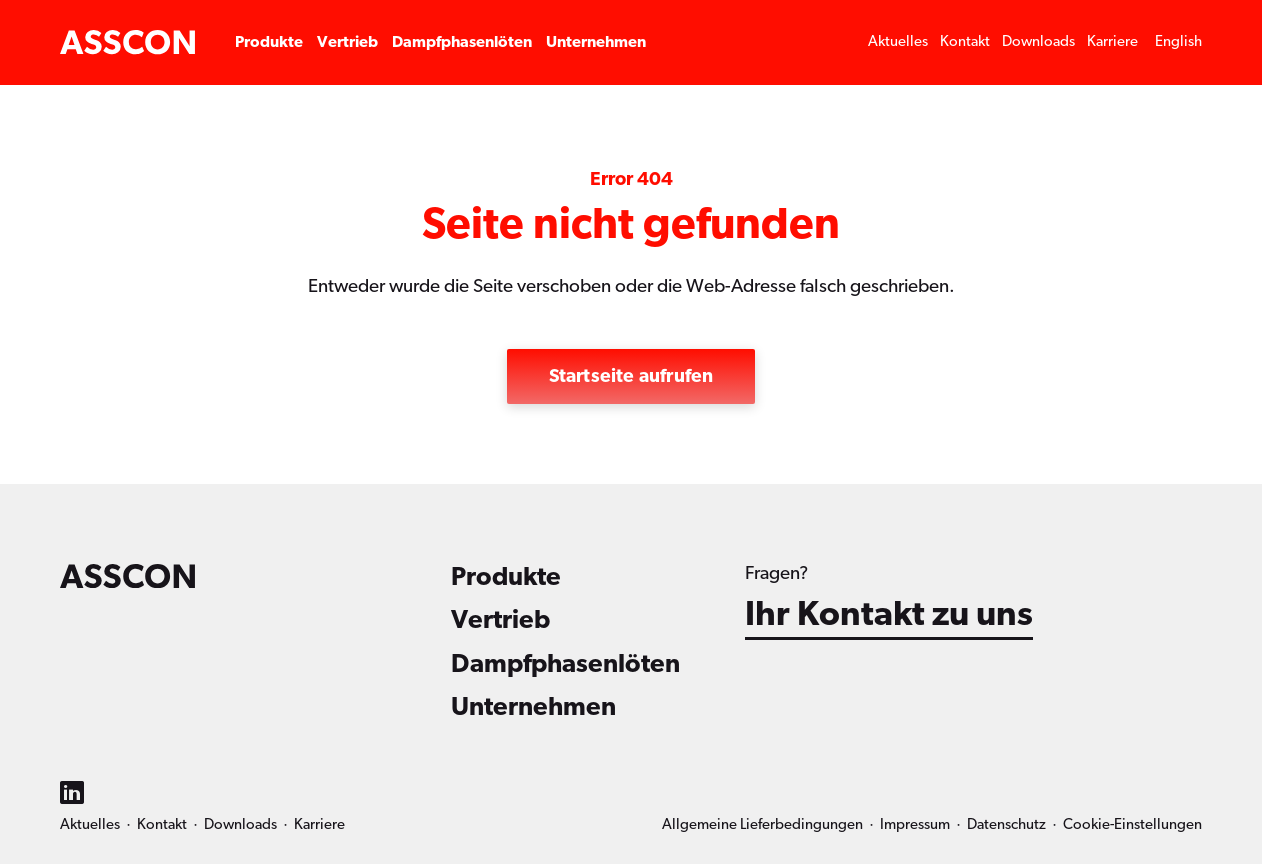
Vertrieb (347, 42)
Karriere (1112, 41)
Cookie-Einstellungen (1132, 824)
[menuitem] (1178, 42)
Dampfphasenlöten (462, 42)
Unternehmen (596, 42)
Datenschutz (1006, 824)
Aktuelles (898, 41)
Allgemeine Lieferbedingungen (762, 824)
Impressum (915, 824)
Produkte (269, 42)
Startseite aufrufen (631, 376)
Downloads (1038, 41)
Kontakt (965, 41)
